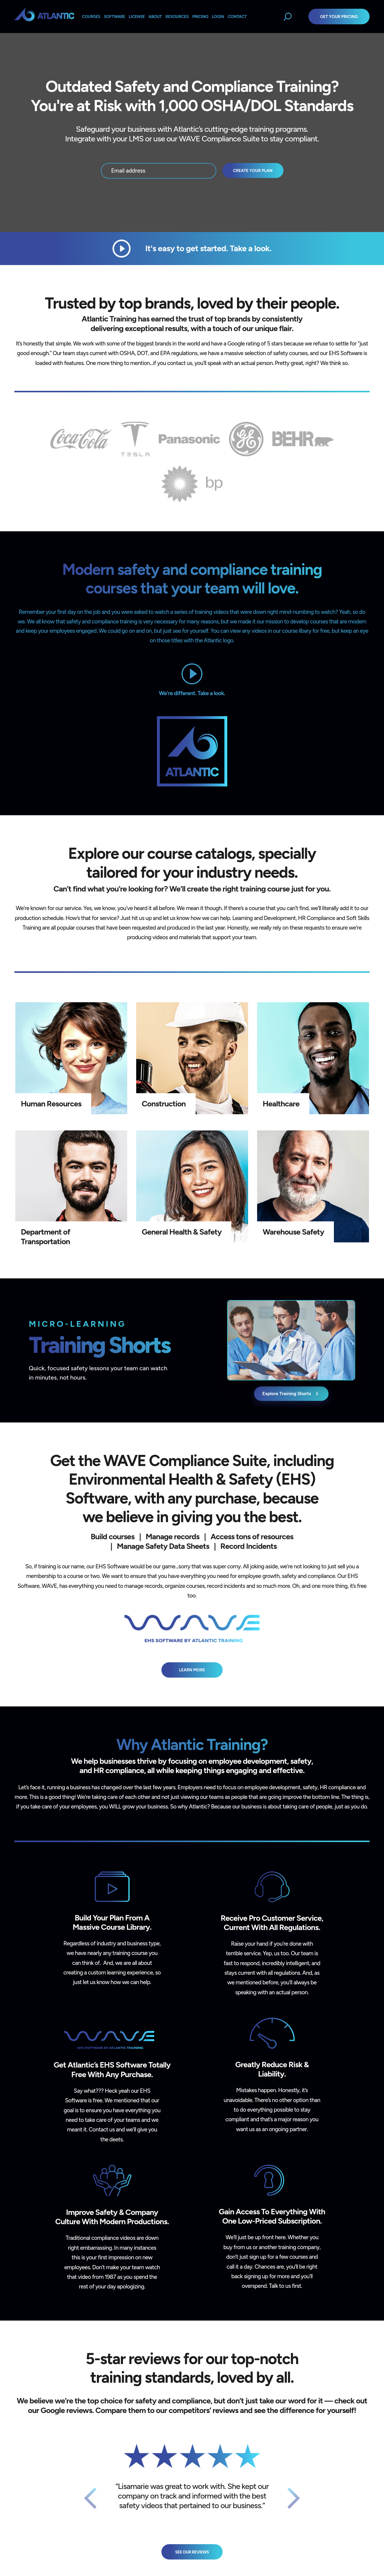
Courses (91, 16)
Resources (177, 16)
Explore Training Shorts (291, 1394)
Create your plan (253, 170)
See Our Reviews (192, 2552)
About (155, 16)
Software (114, 16)
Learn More (192, 1669)
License (137, 16)
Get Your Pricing (339, 16)
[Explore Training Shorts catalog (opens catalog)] (291, 1340)
